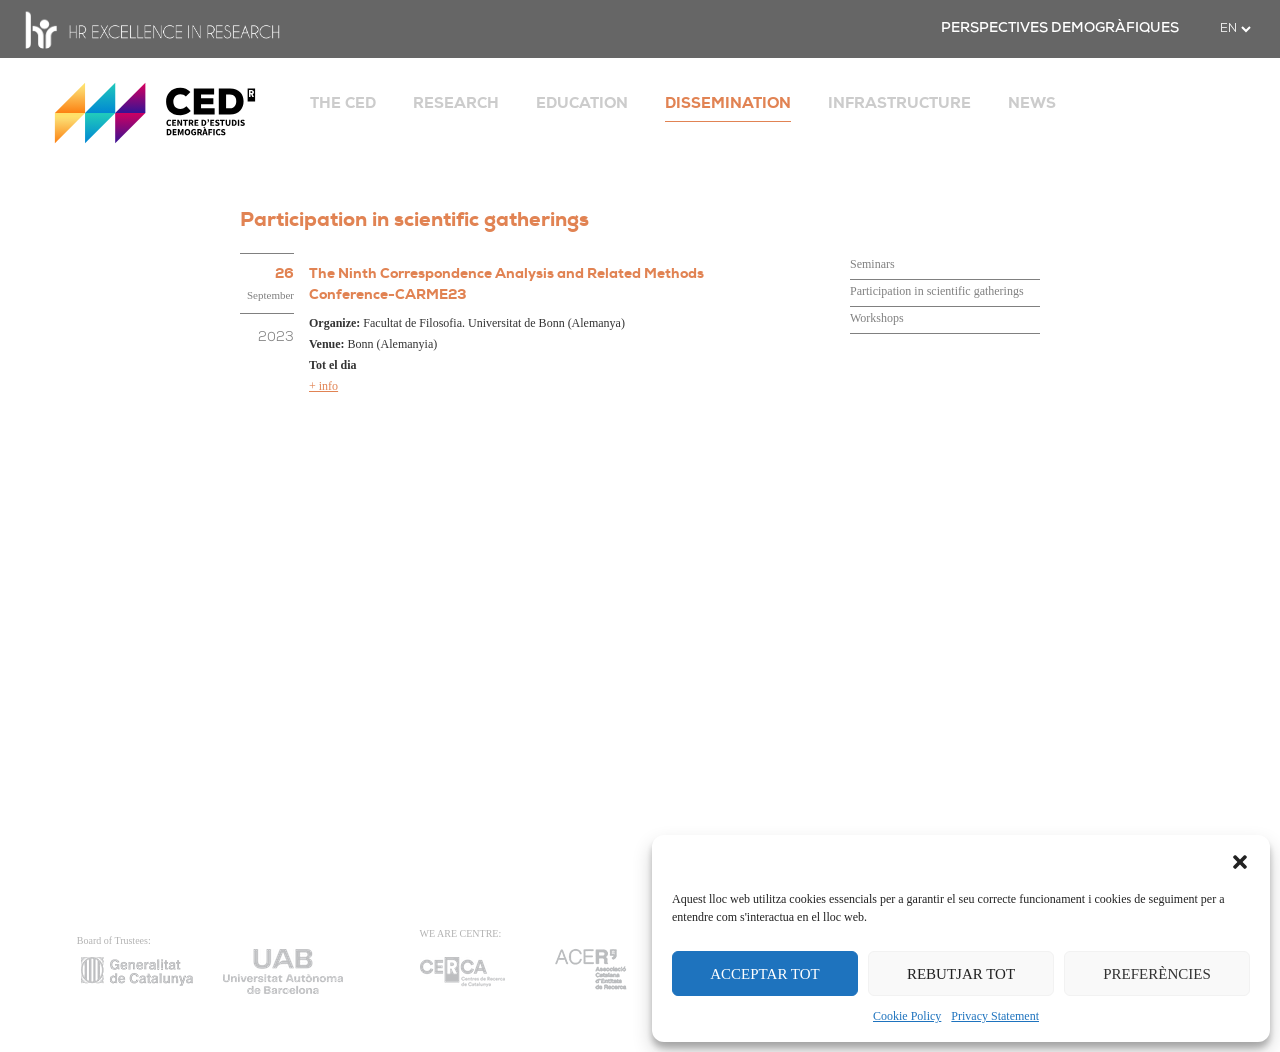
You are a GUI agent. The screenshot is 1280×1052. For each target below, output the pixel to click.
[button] (1240, 860)
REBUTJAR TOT (961, 974)
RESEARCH (456, 103)
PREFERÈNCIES (1157, 974)
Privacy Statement (995, 1016)
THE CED (343, 103)
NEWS (1032, 103)
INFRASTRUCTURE (899, 103)
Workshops (877, 318)
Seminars (872, 264)
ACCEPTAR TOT (765, 974)
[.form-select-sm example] (1235, 29)
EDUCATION (582, 103)
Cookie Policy (907, 1016)
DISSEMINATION (728, 103)
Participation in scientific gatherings (937, 291)
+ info (323, 386)
